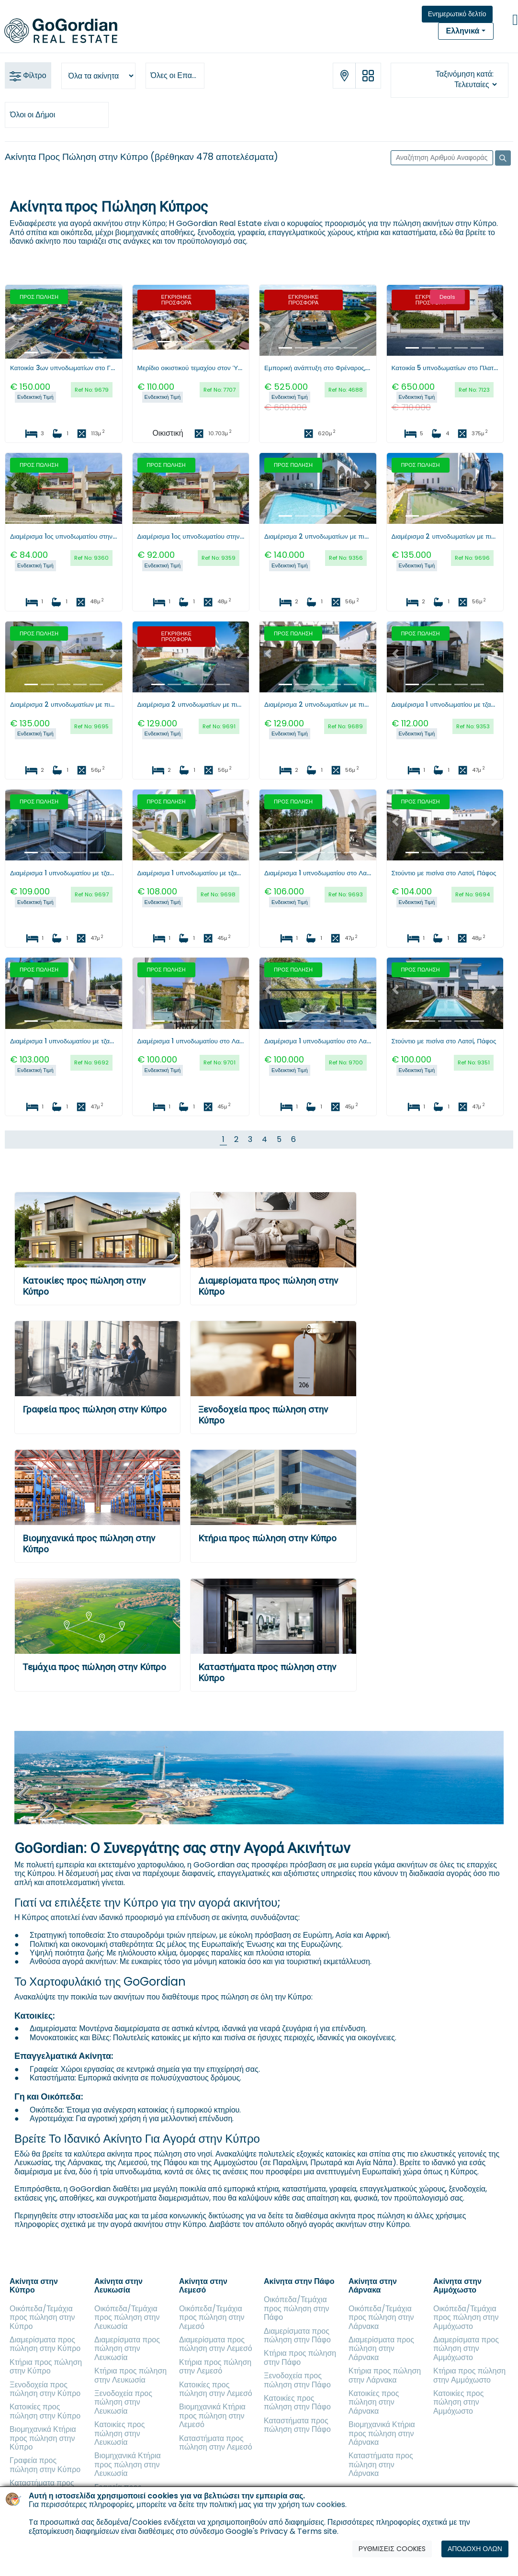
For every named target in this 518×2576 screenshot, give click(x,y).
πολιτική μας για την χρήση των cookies (277, 2504)
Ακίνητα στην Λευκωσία (118, 2285)
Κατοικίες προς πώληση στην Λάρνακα (374, 2402)
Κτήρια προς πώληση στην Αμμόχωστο (469, 2375)
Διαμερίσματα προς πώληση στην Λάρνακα (381, 2348)
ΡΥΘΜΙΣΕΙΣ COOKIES (392, 2548)
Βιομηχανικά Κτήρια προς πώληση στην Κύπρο (43, 2438)
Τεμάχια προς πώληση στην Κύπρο (94, 1666)
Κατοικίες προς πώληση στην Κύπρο (45, 2411)
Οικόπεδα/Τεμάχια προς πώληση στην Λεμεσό (212, 2317)
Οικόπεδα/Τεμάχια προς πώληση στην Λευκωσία (127, 2317)
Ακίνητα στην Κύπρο (34, 2285)
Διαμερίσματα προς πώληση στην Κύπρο (45, 2344)
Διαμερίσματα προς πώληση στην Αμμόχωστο (466, 2348)
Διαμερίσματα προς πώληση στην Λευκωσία (127, 2348)
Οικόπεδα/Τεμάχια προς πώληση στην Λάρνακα (381, 2317)
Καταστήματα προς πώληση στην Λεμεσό (215, 2442)
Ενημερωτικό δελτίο (457, 14)
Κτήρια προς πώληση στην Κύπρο (267, 1538)
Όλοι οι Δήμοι (32, 114)
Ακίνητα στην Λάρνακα (373, 2285)
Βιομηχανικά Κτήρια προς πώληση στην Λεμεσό (212, 2415)
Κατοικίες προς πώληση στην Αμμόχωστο (458, 2402)
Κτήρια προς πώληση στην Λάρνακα (385, 2375)
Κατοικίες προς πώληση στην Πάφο (297, 2402)
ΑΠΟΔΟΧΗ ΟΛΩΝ (475, 2548)
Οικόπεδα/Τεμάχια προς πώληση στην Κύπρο (42, 2317)
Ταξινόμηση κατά (464, 74)
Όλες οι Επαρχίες (178, 75)
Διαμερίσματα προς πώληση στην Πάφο (297, 2335)
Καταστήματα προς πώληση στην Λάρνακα (381, 2464)
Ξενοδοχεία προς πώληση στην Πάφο (297, 2380)
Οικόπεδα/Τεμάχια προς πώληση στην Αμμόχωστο (466, 2317)
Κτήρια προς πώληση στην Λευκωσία (130, 2375)
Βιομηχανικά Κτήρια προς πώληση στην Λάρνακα (382, 2433)
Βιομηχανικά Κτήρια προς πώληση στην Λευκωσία (127, 2464)
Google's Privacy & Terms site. (281, 2531)
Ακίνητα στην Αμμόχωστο (457, 2285)
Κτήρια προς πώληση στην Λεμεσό (215, 2366)
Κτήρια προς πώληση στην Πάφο (300, 2357)
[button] (14, 316)
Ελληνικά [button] (463, 30)
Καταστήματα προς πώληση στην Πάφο (297, 2425)
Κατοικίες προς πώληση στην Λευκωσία (119, 2433)
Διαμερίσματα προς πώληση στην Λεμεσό (215, 2344)
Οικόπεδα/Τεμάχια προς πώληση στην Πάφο (296, 2308)
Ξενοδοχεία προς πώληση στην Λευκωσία (123, 2402)
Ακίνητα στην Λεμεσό (203, 2285)
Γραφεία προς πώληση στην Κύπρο (95, 1409)
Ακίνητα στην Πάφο (299, 2281)
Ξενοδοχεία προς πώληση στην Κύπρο (45, 2389)
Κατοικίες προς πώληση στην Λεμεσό (215, 2389)
